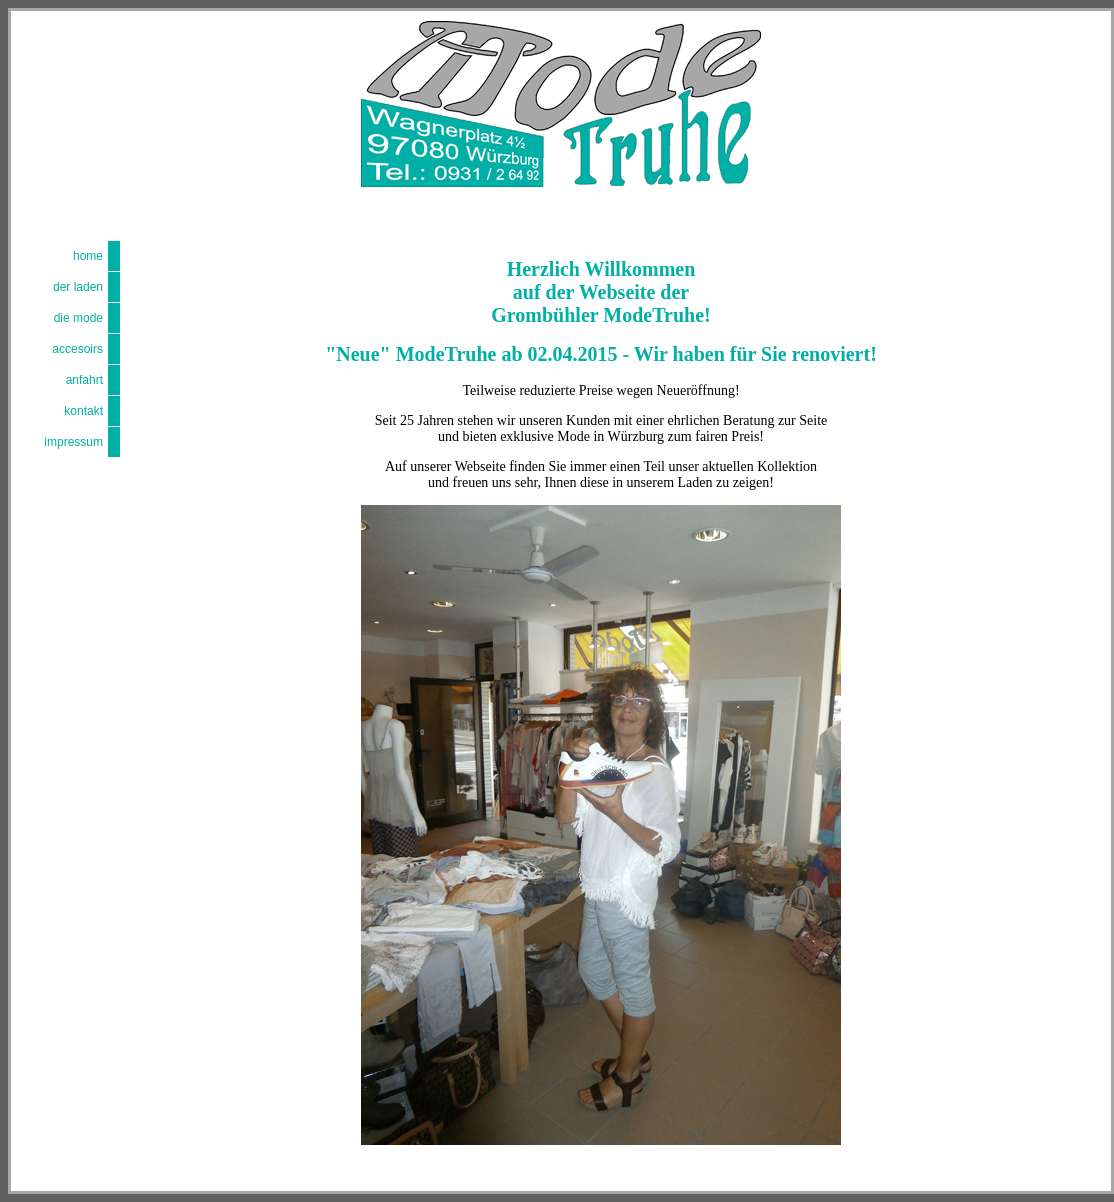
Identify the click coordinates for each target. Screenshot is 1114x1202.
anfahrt (84, 380)
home (88, 256)
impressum (73, 442)
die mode (78, 318)
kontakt (83, 411)
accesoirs (77, 349)
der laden (78, 287)
